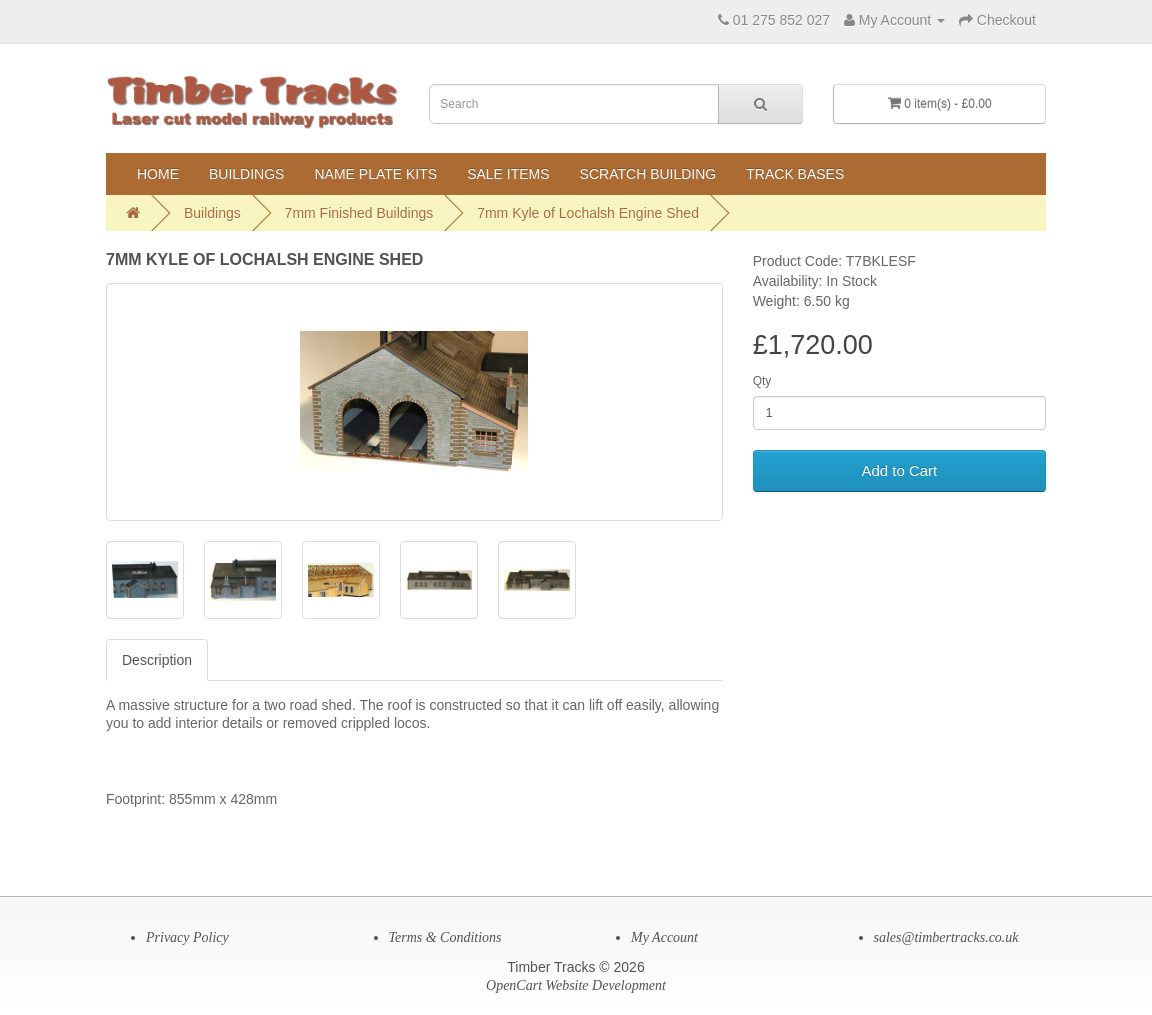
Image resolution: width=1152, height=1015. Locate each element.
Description (157, 660)
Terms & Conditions (445, 937)
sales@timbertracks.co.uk (946, 937)
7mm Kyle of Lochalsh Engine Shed (588, 213)
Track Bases (795, 174)
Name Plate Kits (375, 174)
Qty (762, 381)
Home (158, 174)
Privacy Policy (187, 937)
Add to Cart (899, 470)
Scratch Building (648, 174)
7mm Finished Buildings (359, 213)
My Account (664, 937)
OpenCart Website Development (576, 985)
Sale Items (508, 174)
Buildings (246, 174)
